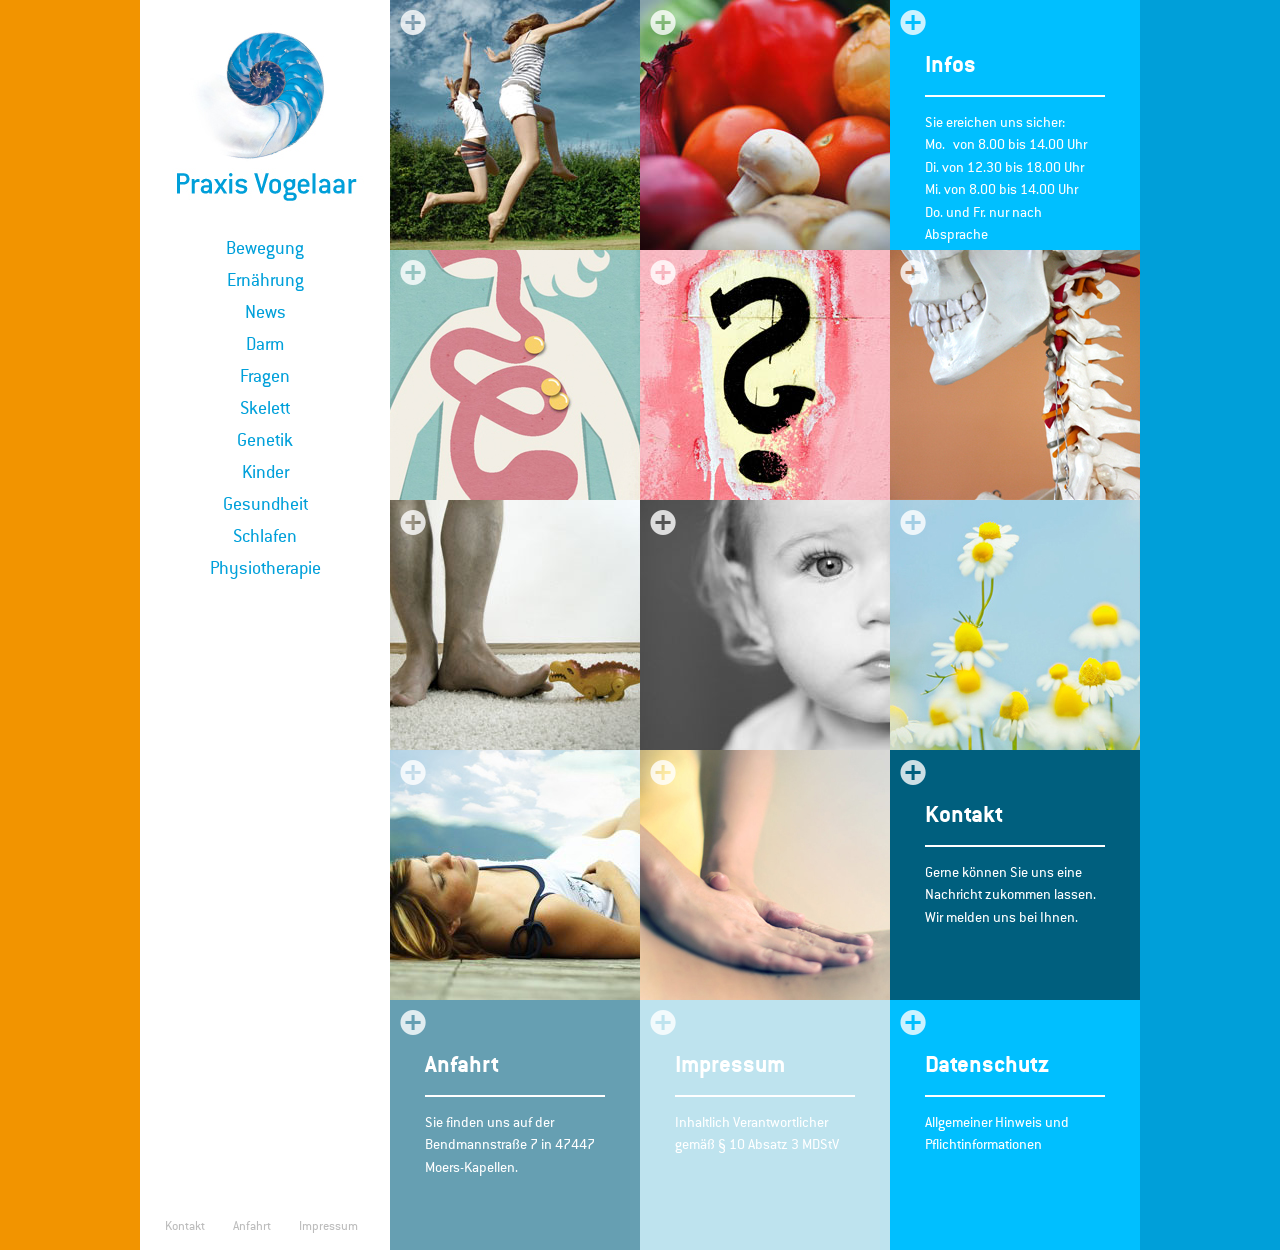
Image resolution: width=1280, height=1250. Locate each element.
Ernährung (265, 280)
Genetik (265, 440)
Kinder (265, 472)
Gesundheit (265, 504)
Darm (265, 344)
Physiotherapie (265, 568)
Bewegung (265, 248)
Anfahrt (252, 1226)
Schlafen (265, 536)
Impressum (328, 1226)
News (265, 312)
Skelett (265, 408)
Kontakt (185, 1226)
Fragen (265, 376)
